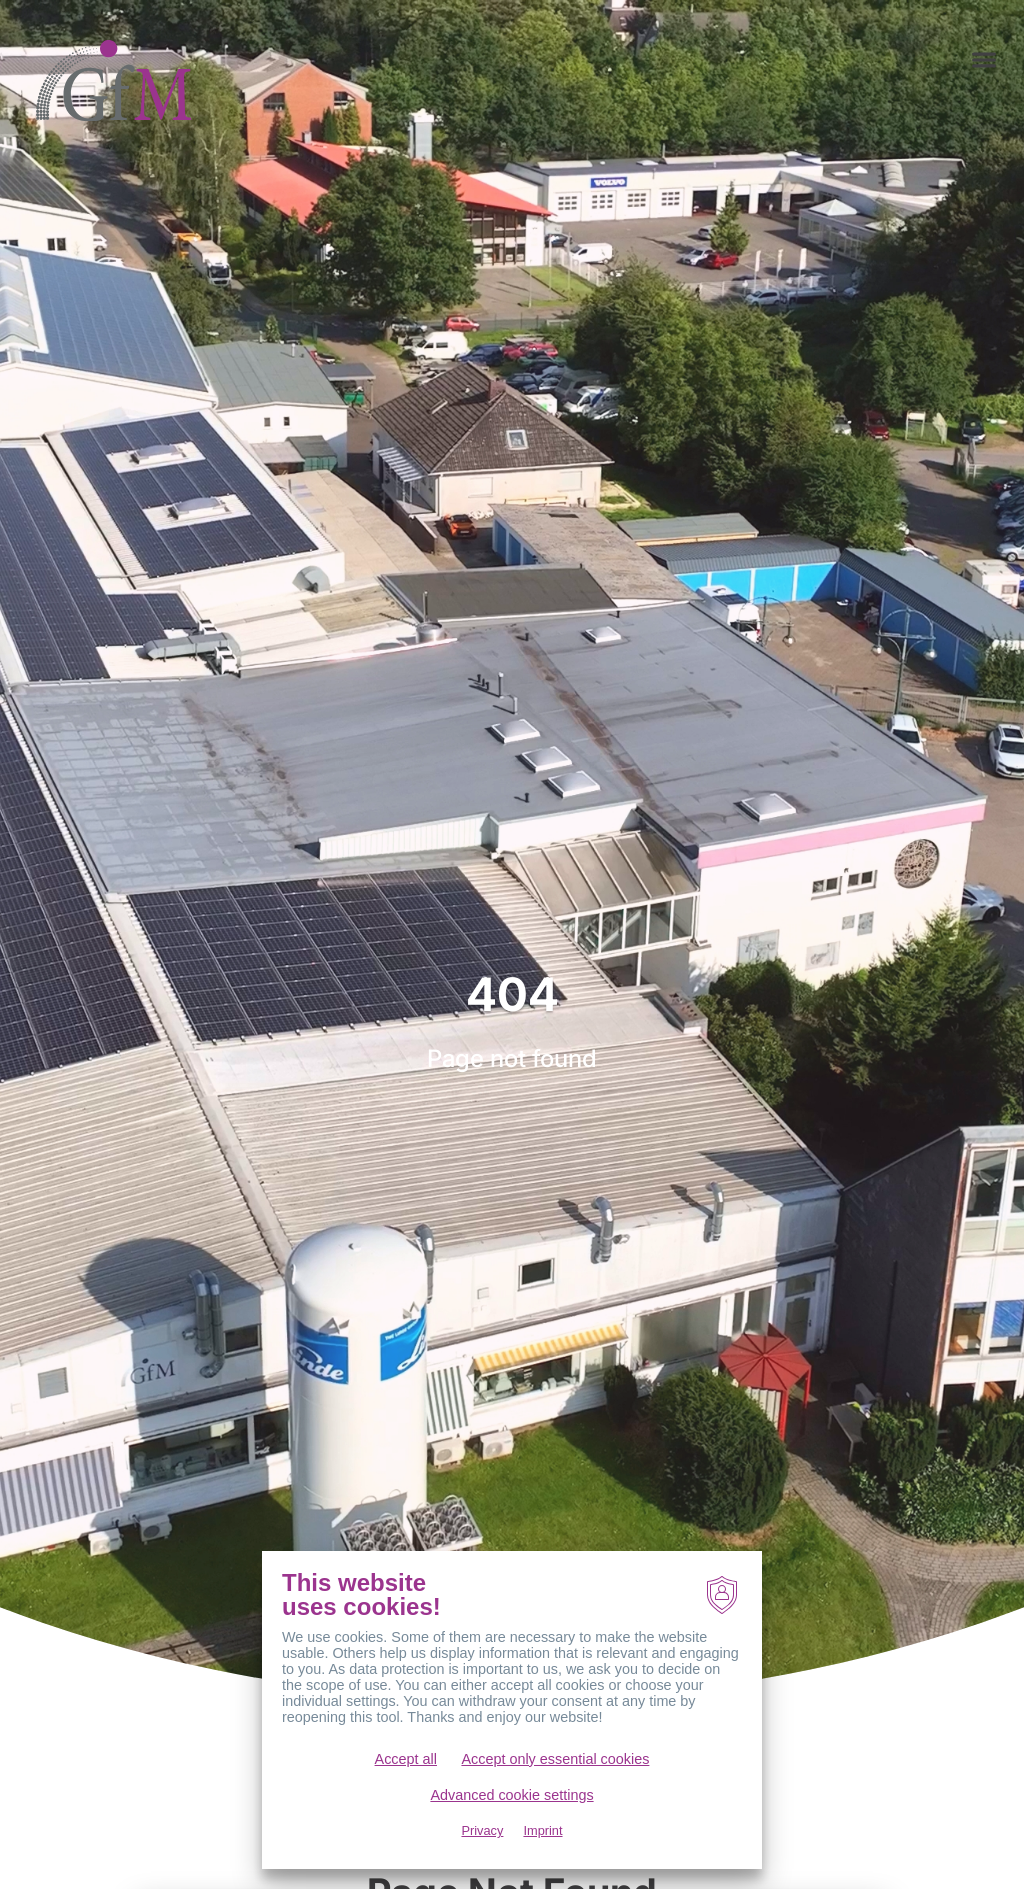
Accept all (406, 1759)
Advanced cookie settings (511, 1795)
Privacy (482, 1830)
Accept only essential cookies (555, 1759)
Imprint (542, 1830)
